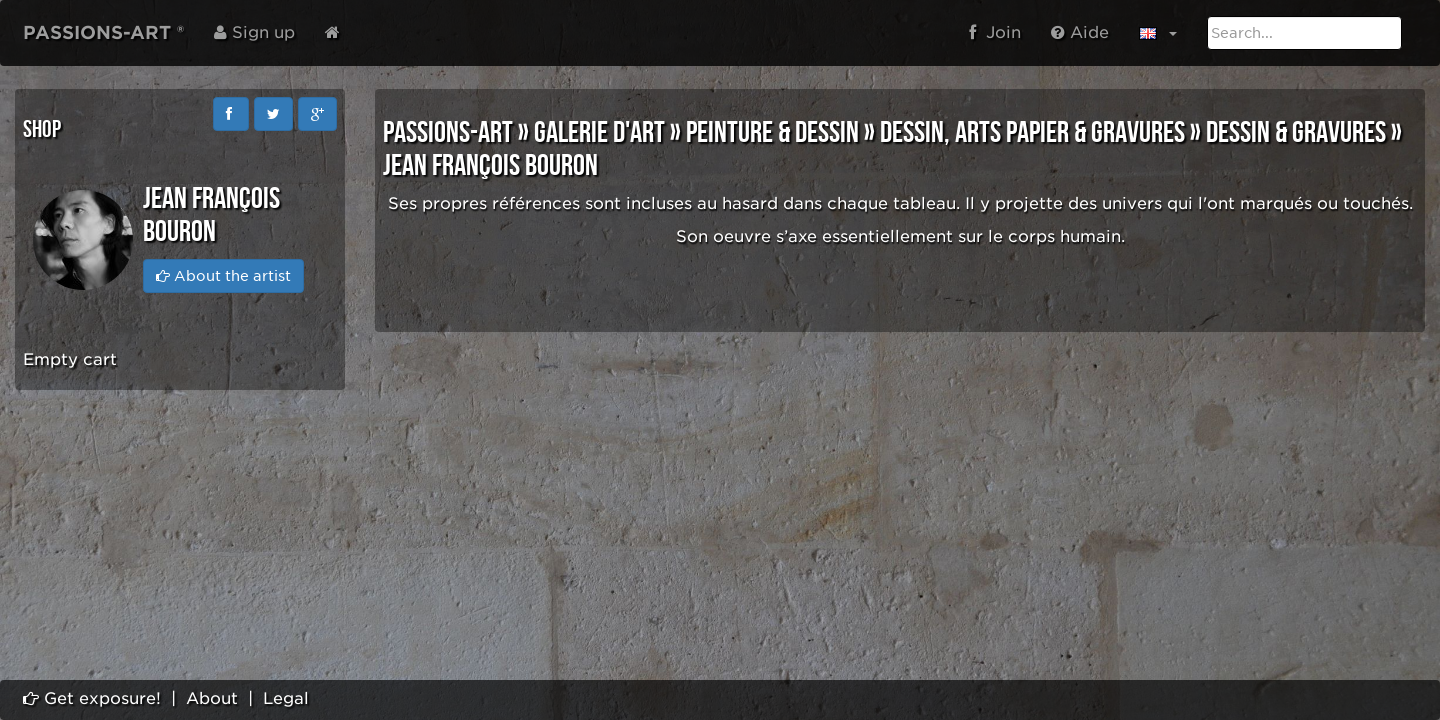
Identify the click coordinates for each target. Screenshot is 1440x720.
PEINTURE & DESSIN (772, 133)
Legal (286, 698)
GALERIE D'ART (599, 133)
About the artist (223, 276)
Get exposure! (92, 698)
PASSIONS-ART (448, 133)
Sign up (254, 32)
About (212, 698)
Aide (1080, 32)
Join (995, 32)
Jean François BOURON (490, 166)
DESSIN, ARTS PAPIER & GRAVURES (1032, 133)
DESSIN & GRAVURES (1296, 133)
